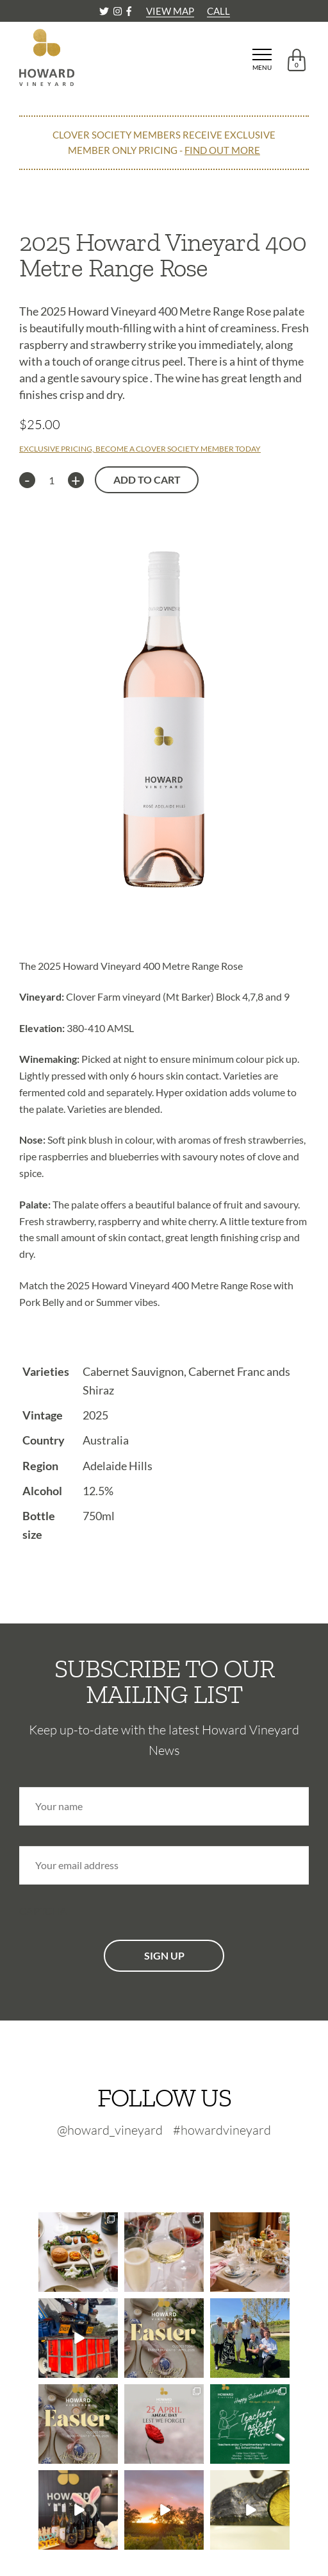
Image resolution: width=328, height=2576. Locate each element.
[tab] (164, 931)
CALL (218, 11)
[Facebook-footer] (195, 2163)
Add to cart (147, 479)
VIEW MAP (170, 11)
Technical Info (60, 1333)
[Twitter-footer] (139, 2163)
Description (52, 931)
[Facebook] (128, 11)
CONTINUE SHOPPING (73, 192)
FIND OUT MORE (222, 150)
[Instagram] (118, 11)
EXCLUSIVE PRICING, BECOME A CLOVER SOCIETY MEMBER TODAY (140, 448)
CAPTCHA (43, 1910)
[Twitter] (105, 11)
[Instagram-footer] (170, 2163)
